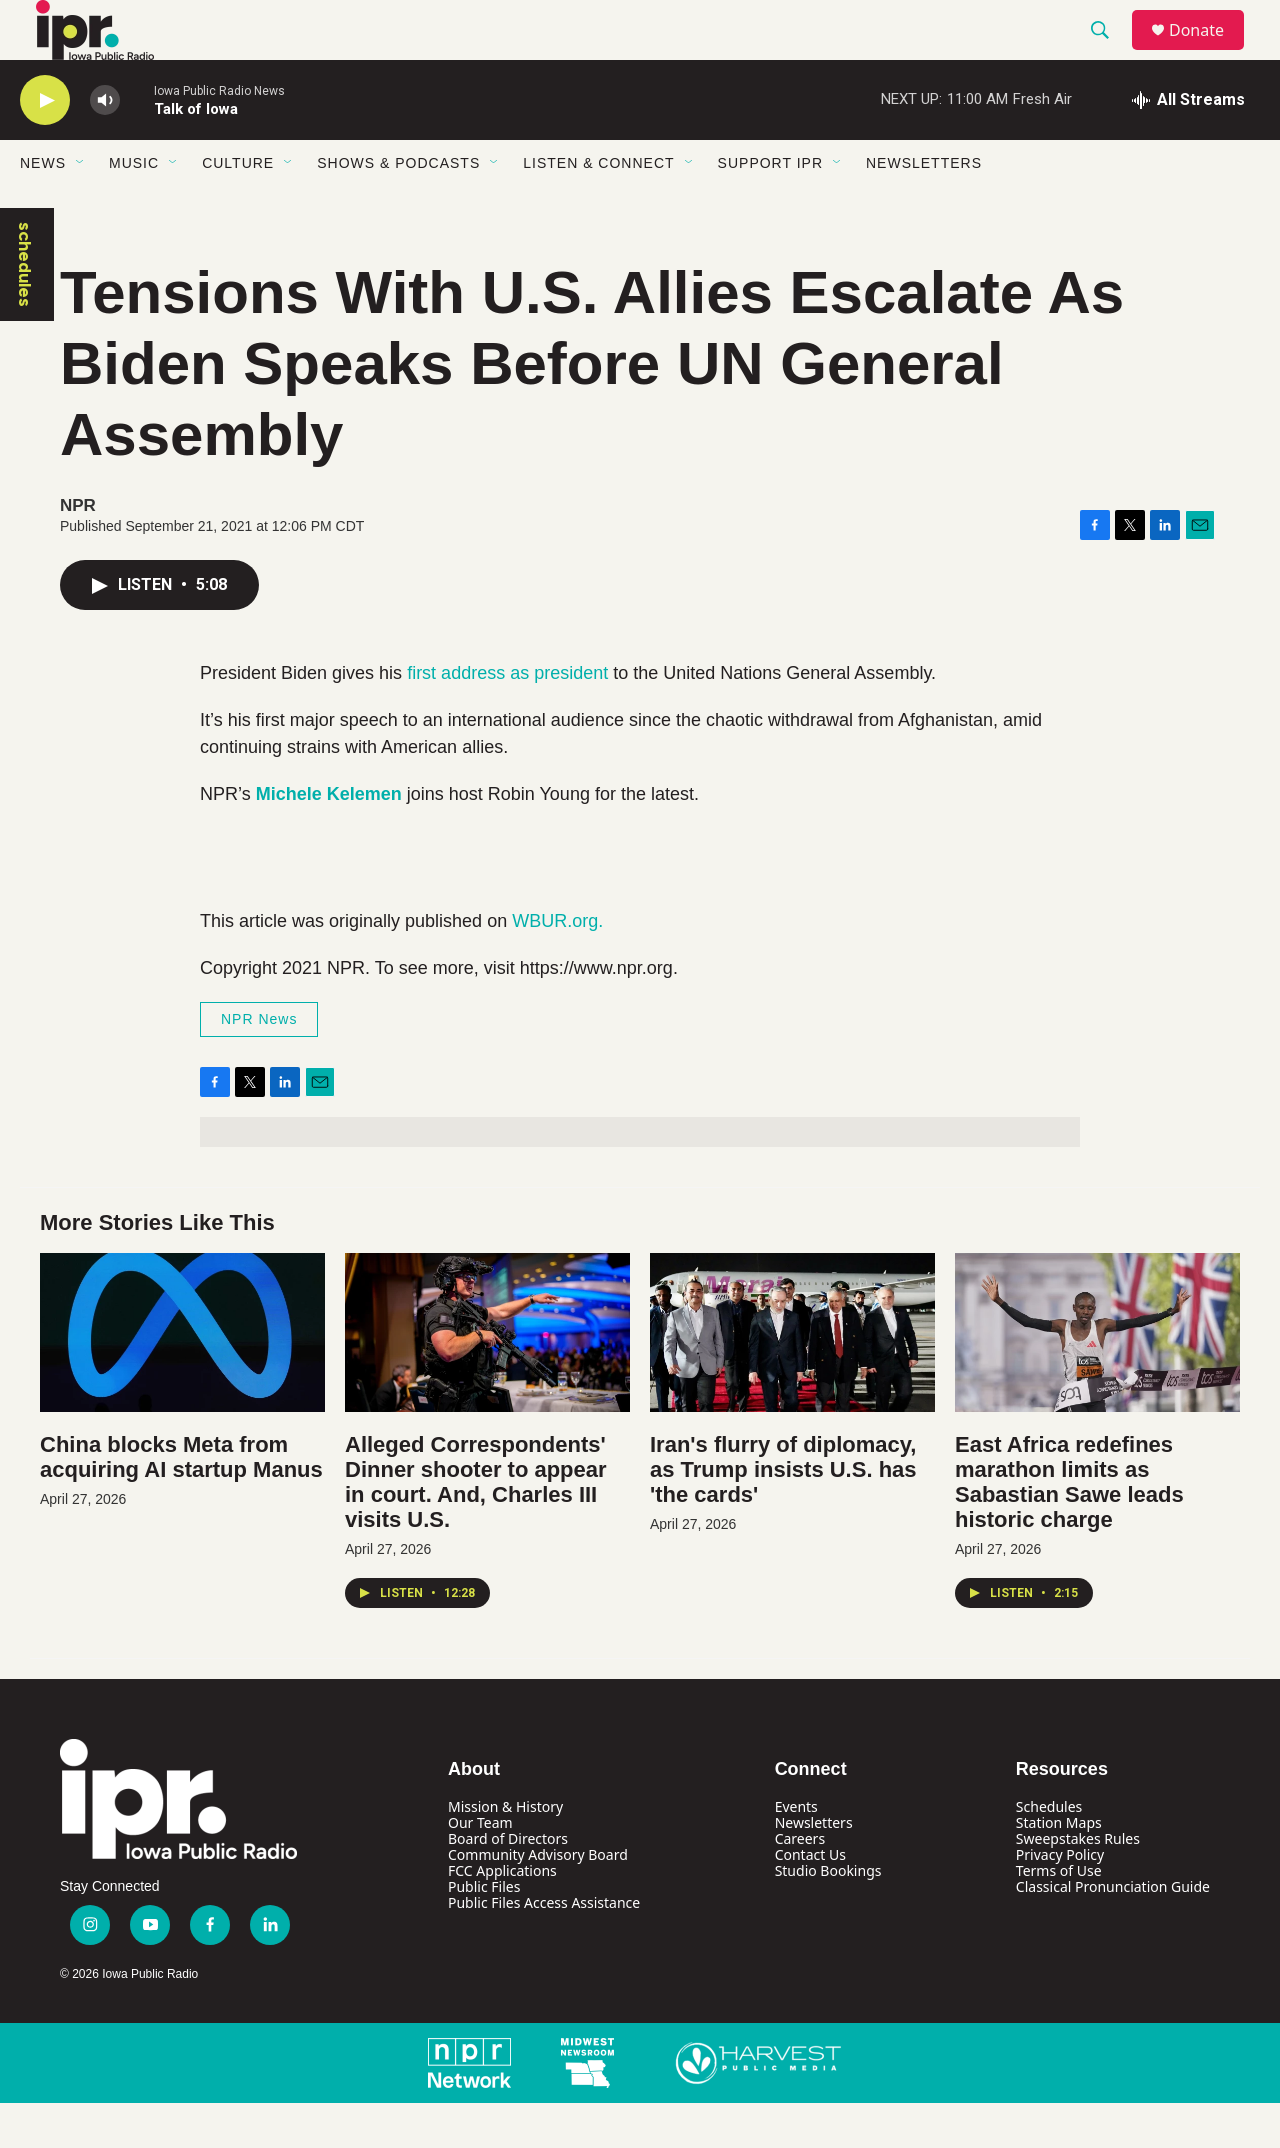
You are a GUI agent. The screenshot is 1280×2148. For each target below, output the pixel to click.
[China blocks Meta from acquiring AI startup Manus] (182, 1377)
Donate (1209, 52)
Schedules (1049, 1851)
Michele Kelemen (329, 839)
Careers (800, 1883)
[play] (45, 145)
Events (796, 1851)
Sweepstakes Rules (1078, 1883)
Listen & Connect (598, 208)
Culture (238, 208)
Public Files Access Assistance (544, 1947)
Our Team (480, 1867)
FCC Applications (502, 1915)
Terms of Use (1059, 1915)
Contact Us (810, 1899)
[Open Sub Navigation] (81, 208)
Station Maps (1059, 1867)
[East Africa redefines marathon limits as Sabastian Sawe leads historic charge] (1097, 1377)
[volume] (105, 145)
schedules (25, 309)
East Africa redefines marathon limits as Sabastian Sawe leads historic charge (1069, 1527)
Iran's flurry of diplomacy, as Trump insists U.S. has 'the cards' (783, 1514)
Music (134, 208)
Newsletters (924, 208)
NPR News (259, 1064)
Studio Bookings (828, 1915)
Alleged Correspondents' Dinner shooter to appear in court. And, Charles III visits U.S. (476, 1527)
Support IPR (770, 208)
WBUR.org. (557, 966)
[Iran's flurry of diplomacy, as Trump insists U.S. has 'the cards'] (792, 1377)
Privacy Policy (1060, 1899)
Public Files (484, 1931)
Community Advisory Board (538, 1899)
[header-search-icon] (1109, 53)
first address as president (507, 718)
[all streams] (1188, 145)
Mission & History (505, 1851)
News (43, 208)
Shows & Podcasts (398, 208)
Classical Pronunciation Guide (1113, 1931)
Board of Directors (508, 1883)
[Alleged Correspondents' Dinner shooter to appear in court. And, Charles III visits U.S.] (487, 1377)
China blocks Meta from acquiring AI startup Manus (181, 1502)
